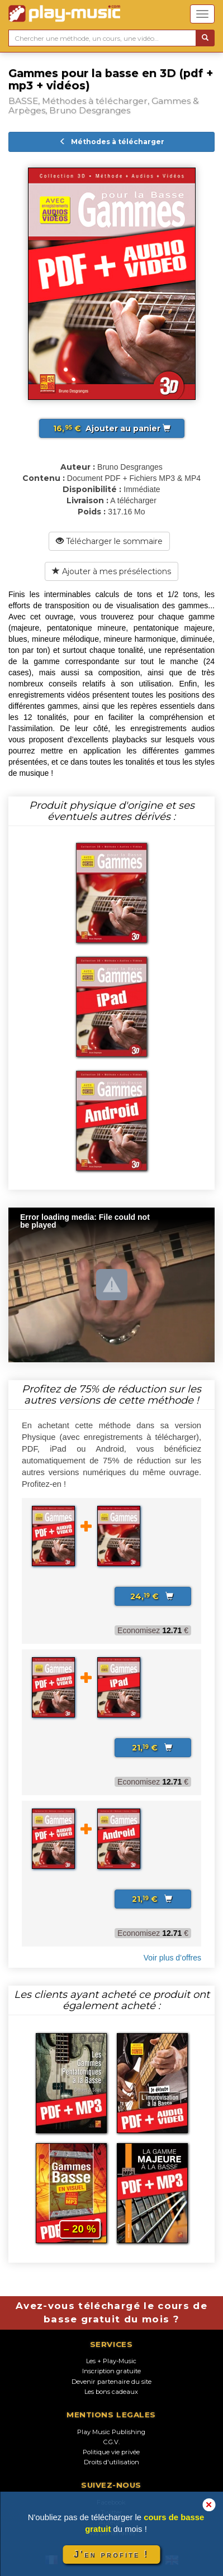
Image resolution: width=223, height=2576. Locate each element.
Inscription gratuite (111, 2371)
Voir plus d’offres (172, 1957)
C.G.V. (111, 2442)
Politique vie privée (111, 2452)
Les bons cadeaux (111, 2392)
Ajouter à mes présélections (111, 571)
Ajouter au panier (111, 428)
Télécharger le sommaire (109, 541)
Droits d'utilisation (111, 2462)
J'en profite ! (111, 2554)
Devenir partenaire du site (111, 2382)
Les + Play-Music (111, 2361)
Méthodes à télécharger (111, 141)
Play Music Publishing (111, 2432)
